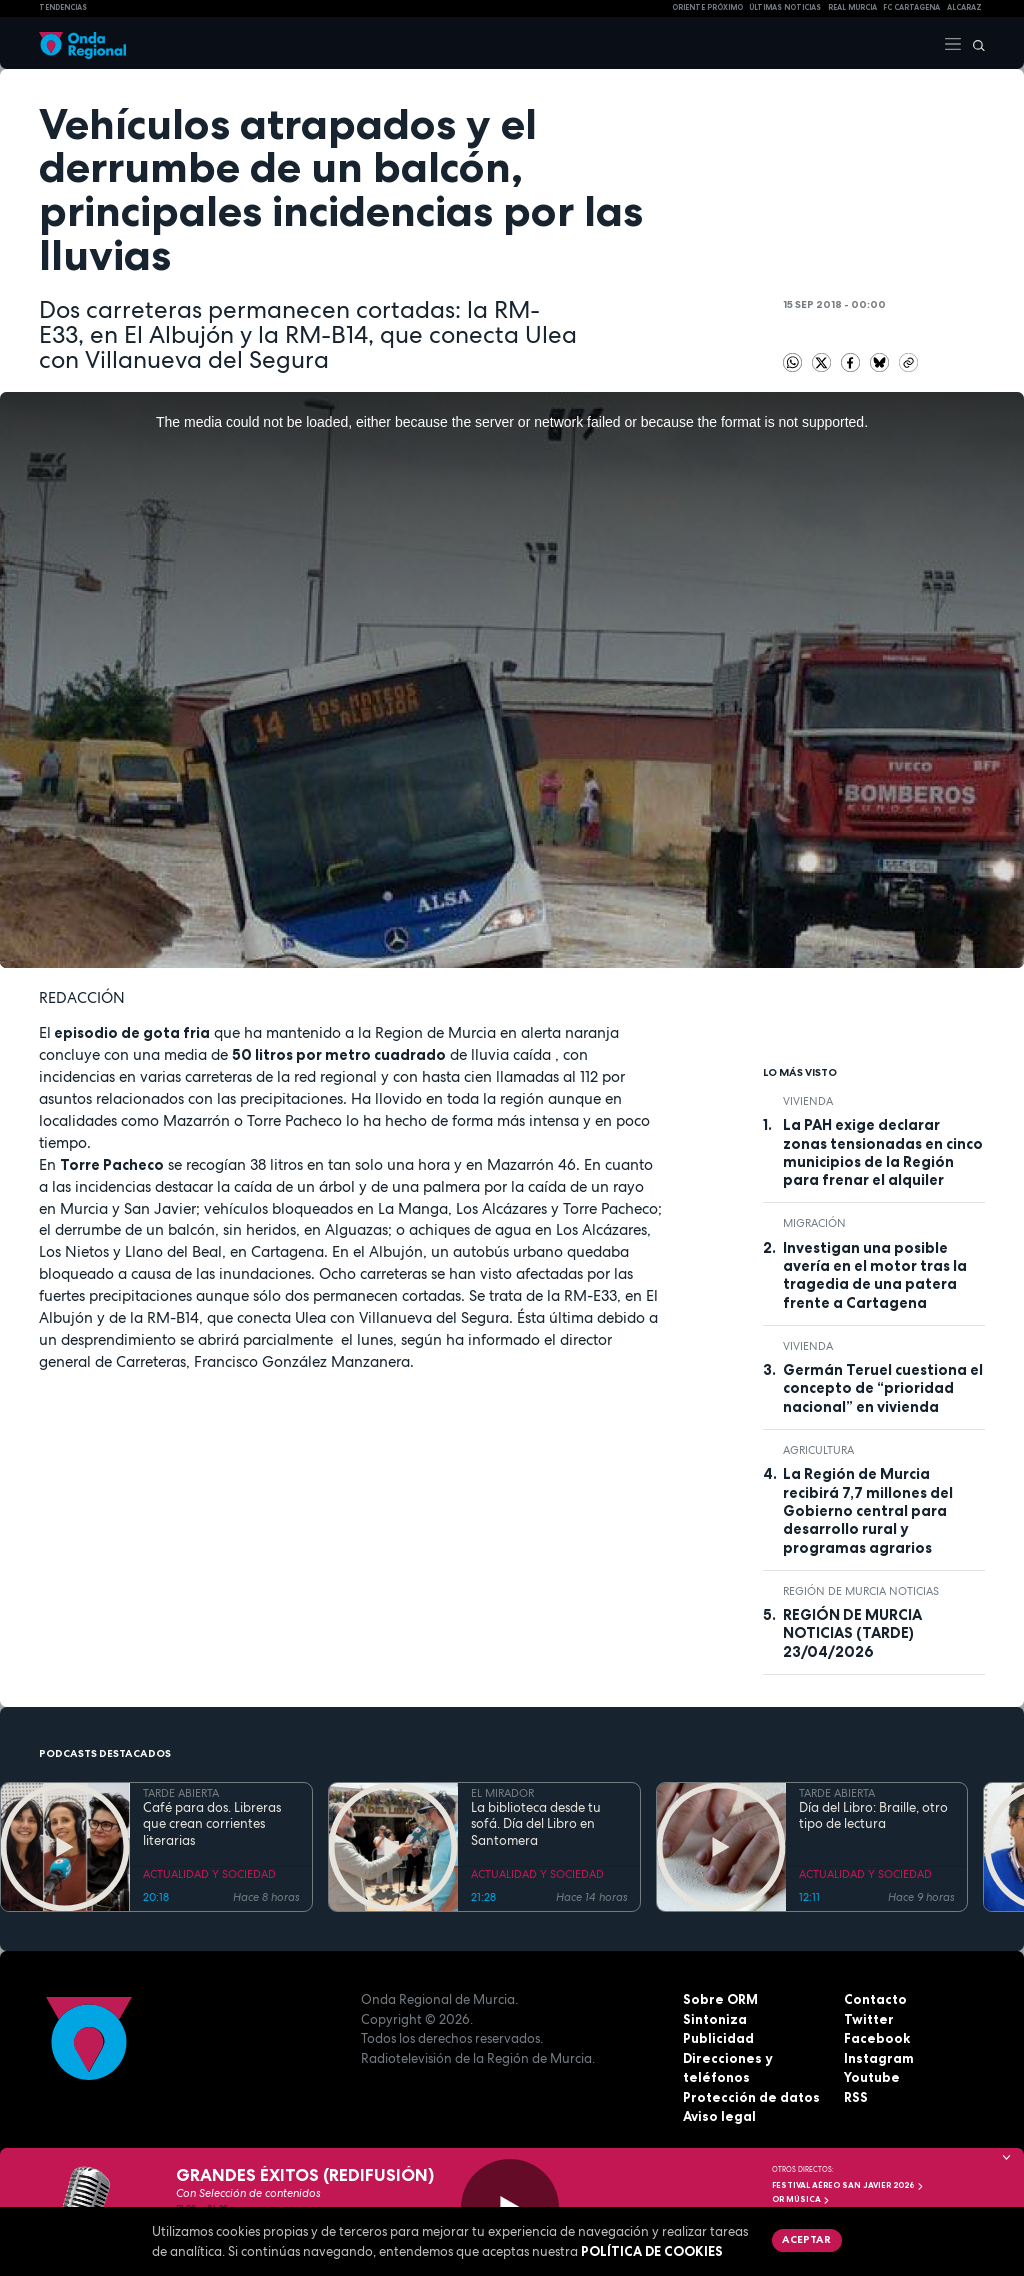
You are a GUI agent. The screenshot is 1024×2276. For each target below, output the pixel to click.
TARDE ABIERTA (181, 1793)
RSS (856, 2097)
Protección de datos (751, 2097)
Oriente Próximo (707, 7)
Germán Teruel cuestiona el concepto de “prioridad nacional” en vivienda (883, 1388)
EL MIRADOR (502, 1793)
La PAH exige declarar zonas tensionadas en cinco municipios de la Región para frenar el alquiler (883, 1152)
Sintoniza (715, 2019)
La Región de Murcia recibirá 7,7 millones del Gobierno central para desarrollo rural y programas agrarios (868, 1510)
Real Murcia (852, 7)
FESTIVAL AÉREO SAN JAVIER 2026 (848, 2185)
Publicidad (718, 2038)
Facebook (877, 2038)
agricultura (818, 1450)
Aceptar (806, 2239)
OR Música (801, 2199)
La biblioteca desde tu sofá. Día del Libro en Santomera (536, 1824)
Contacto (875, 1999)
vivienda (808, 1101)
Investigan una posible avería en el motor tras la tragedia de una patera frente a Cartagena (875, 1275)
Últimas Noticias (785, 7)
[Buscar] (974, 43)
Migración (814, 1223)
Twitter (869, 2019)
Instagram (879, 2058)
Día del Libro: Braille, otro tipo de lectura (873, 1816)
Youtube (872, 2077)
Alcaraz (964, 7)
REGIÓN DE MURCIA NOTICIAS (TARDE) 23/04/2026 (852, 1633)
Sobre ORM (720, 1999)
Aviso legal (719, 2116)
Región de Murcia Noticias (861, 1591)
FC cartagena (911, 7)
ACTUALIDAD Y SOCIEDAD (209, 1874)
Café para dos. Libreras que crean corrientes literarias (212, 1824)
